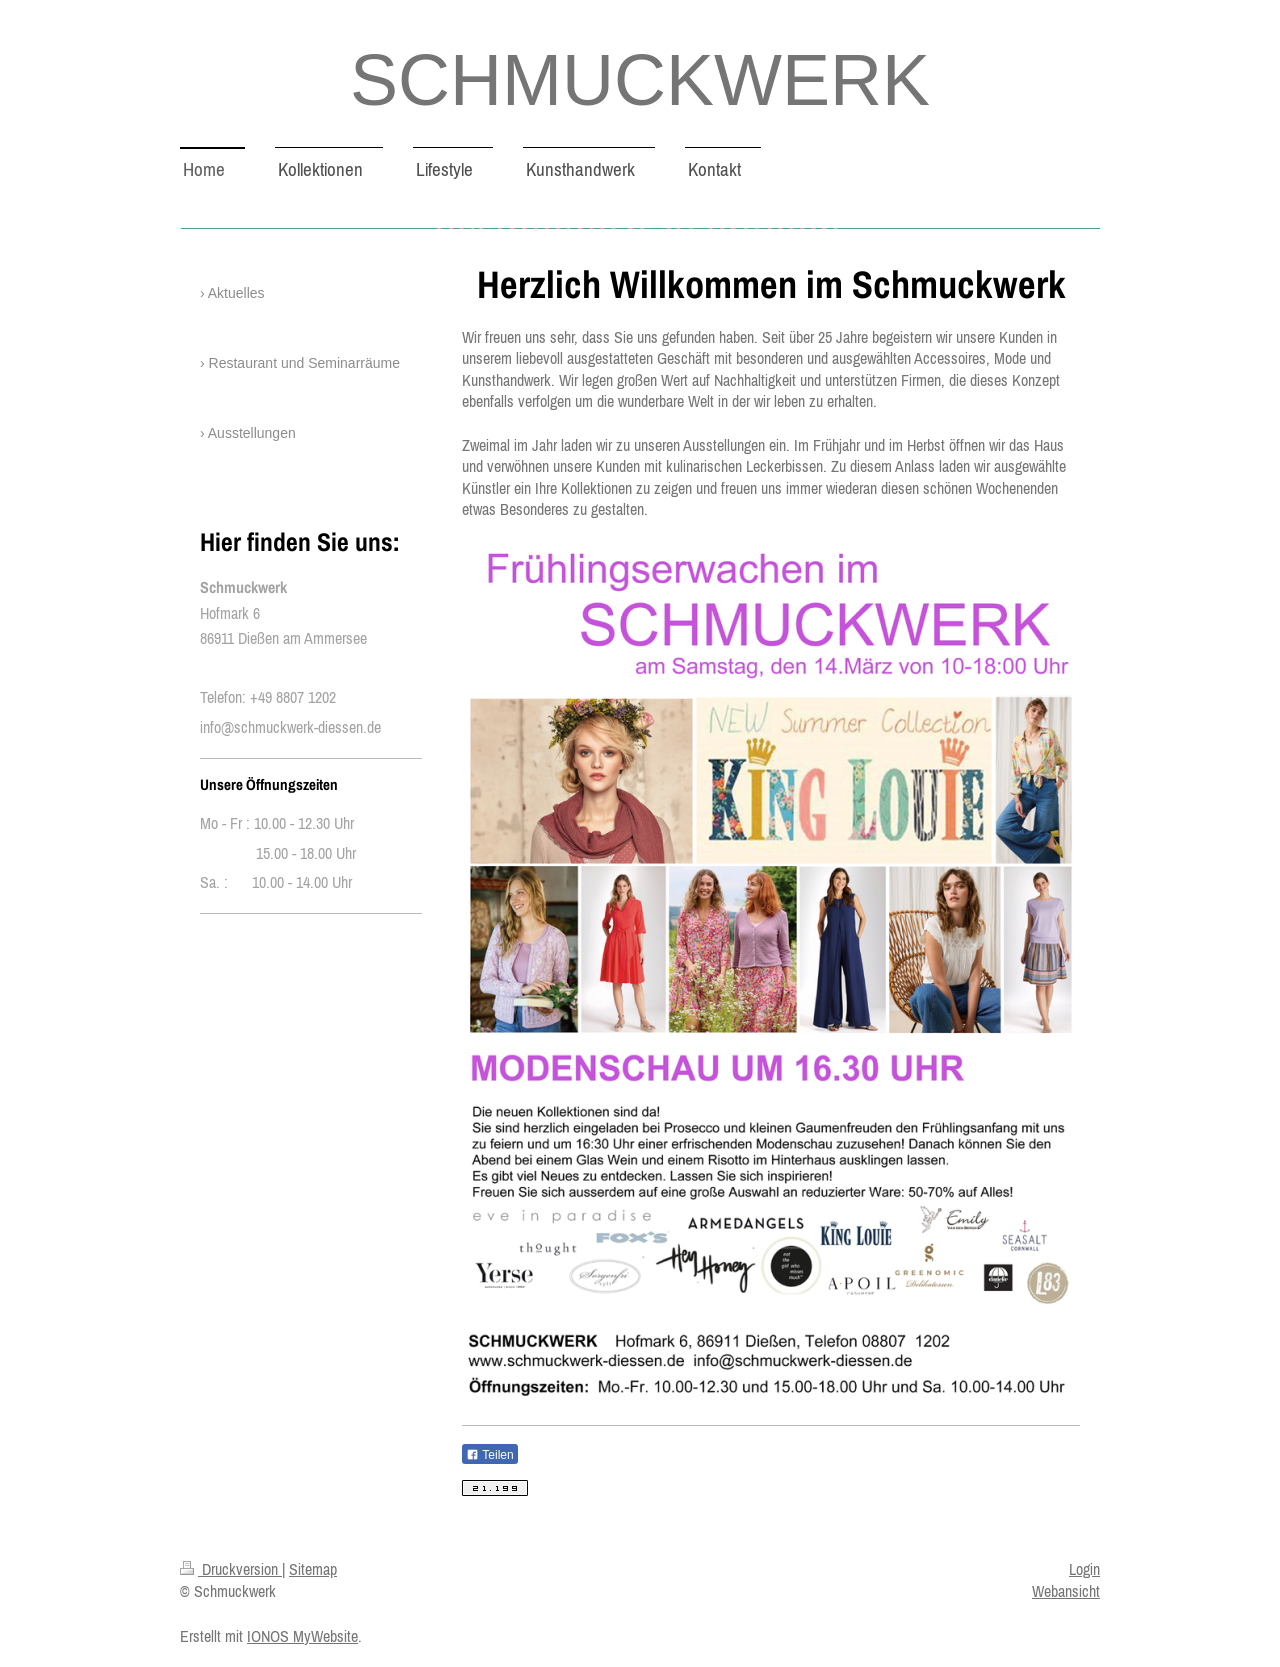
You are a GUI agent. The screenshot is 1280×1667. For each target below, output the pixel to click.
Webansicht (1066, 1591)
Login (1084, 1569)
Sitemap (313, 1569)
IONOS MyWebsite (302, 1636)
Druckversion (231, 1569)
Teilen (489, 1455)
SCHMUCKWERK (640, 80)
